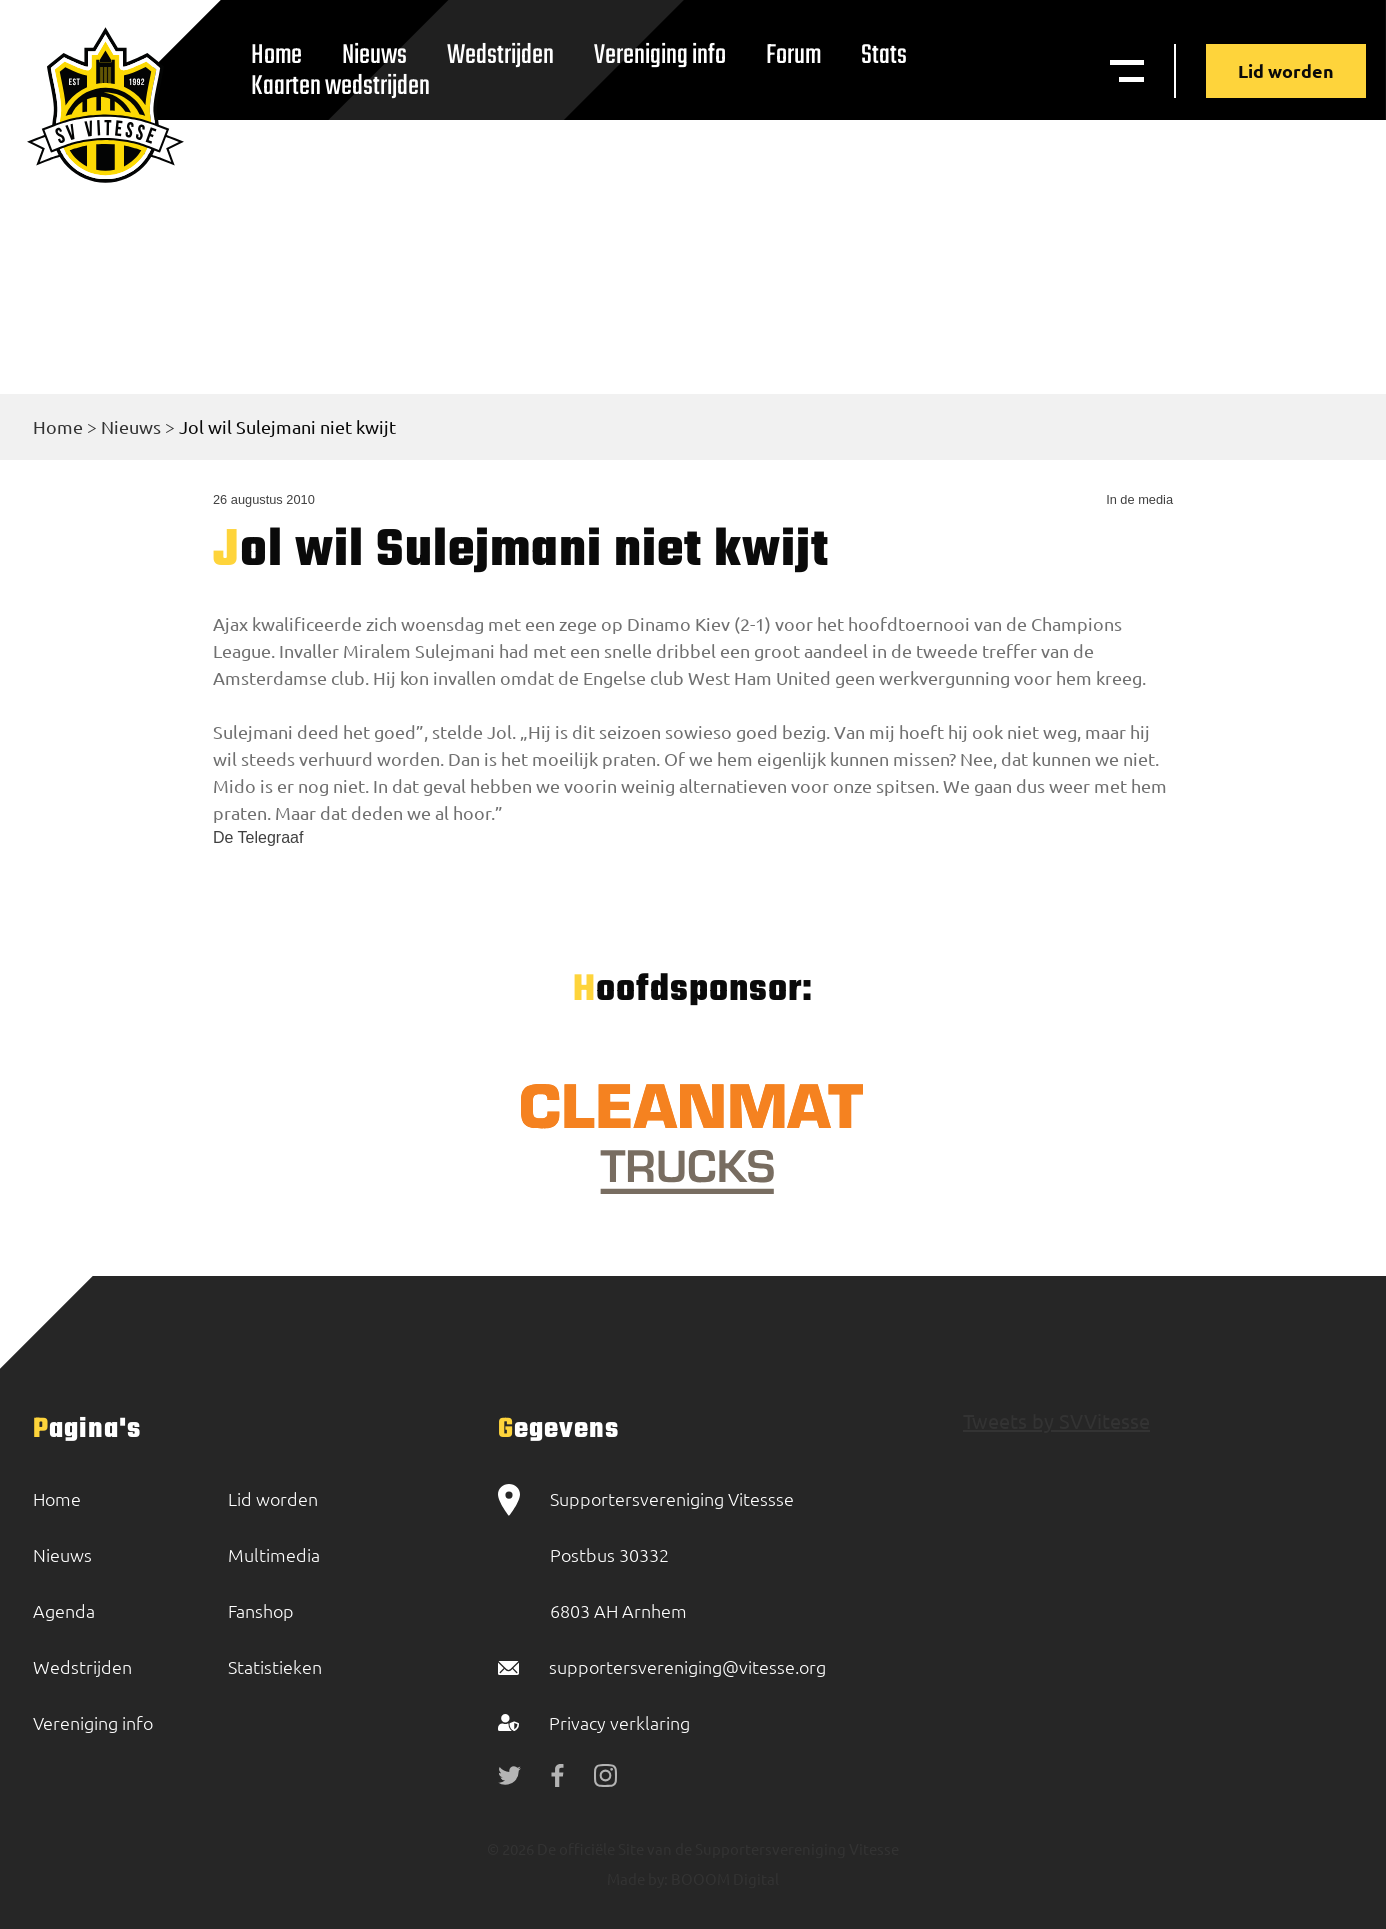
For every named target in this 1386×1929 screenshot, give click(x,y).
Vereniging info (660, 55)
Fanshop (261, 1610)
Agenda (64, 1610)
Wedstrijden (500, 55)
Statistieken (275, 1666)
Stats (884, 55)
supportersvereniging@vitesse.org (687, 1666)
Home (58, 426)
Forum (793, 55)
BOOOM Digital (723, 1878)
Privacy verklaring (619, 1722)
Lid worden (1286, 70)
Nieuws (131, 426)
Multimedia (274, 1554)
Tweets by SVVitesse (1056, 1420)
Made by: (637, 1878)
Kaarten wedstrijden (340, 86)
